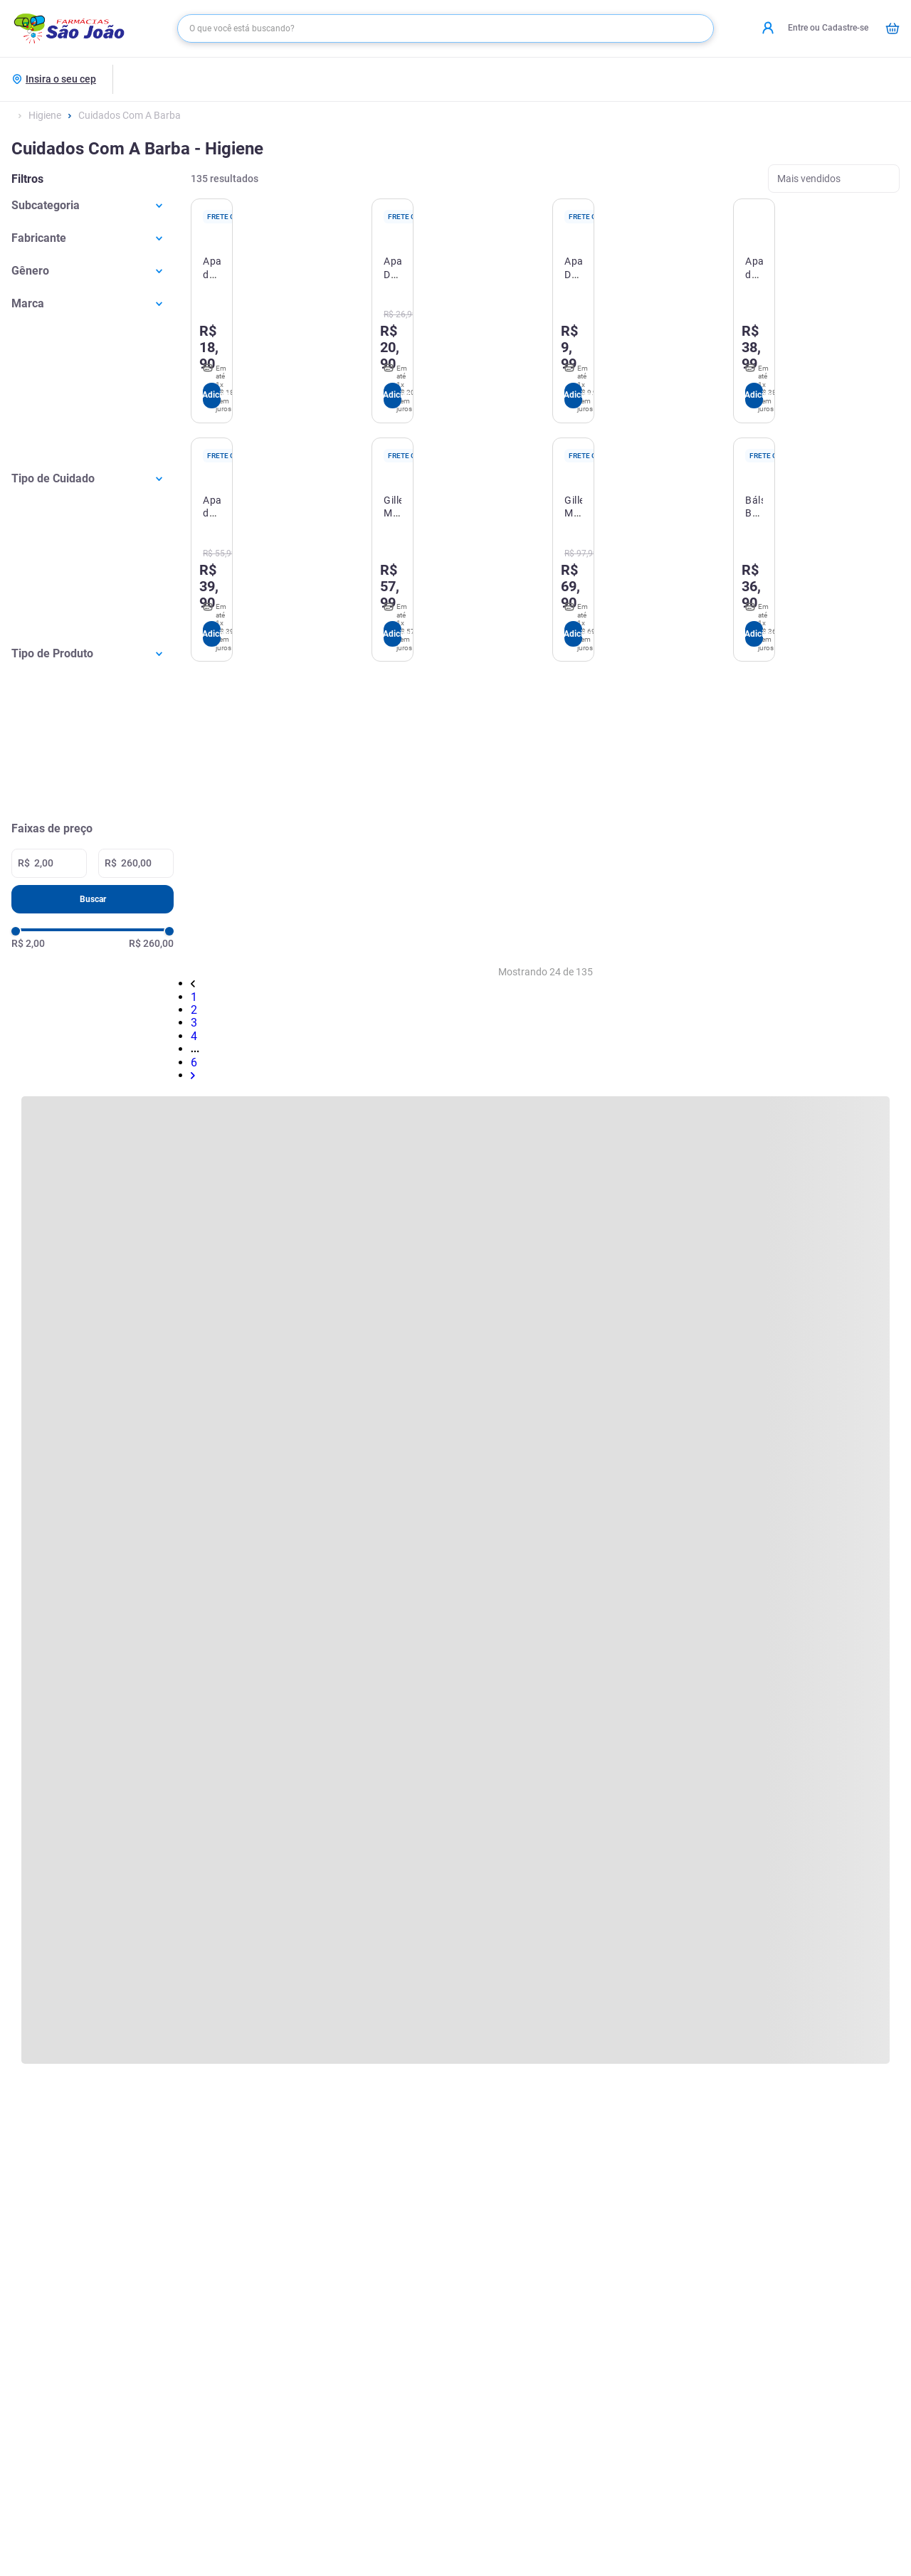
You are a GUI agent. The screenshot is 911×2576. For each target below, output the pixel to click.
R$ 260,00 (151, 943)
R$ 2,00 (28, 943)
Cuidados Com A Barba (129, 115)
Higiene (44, 115)
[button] (92, 205)
